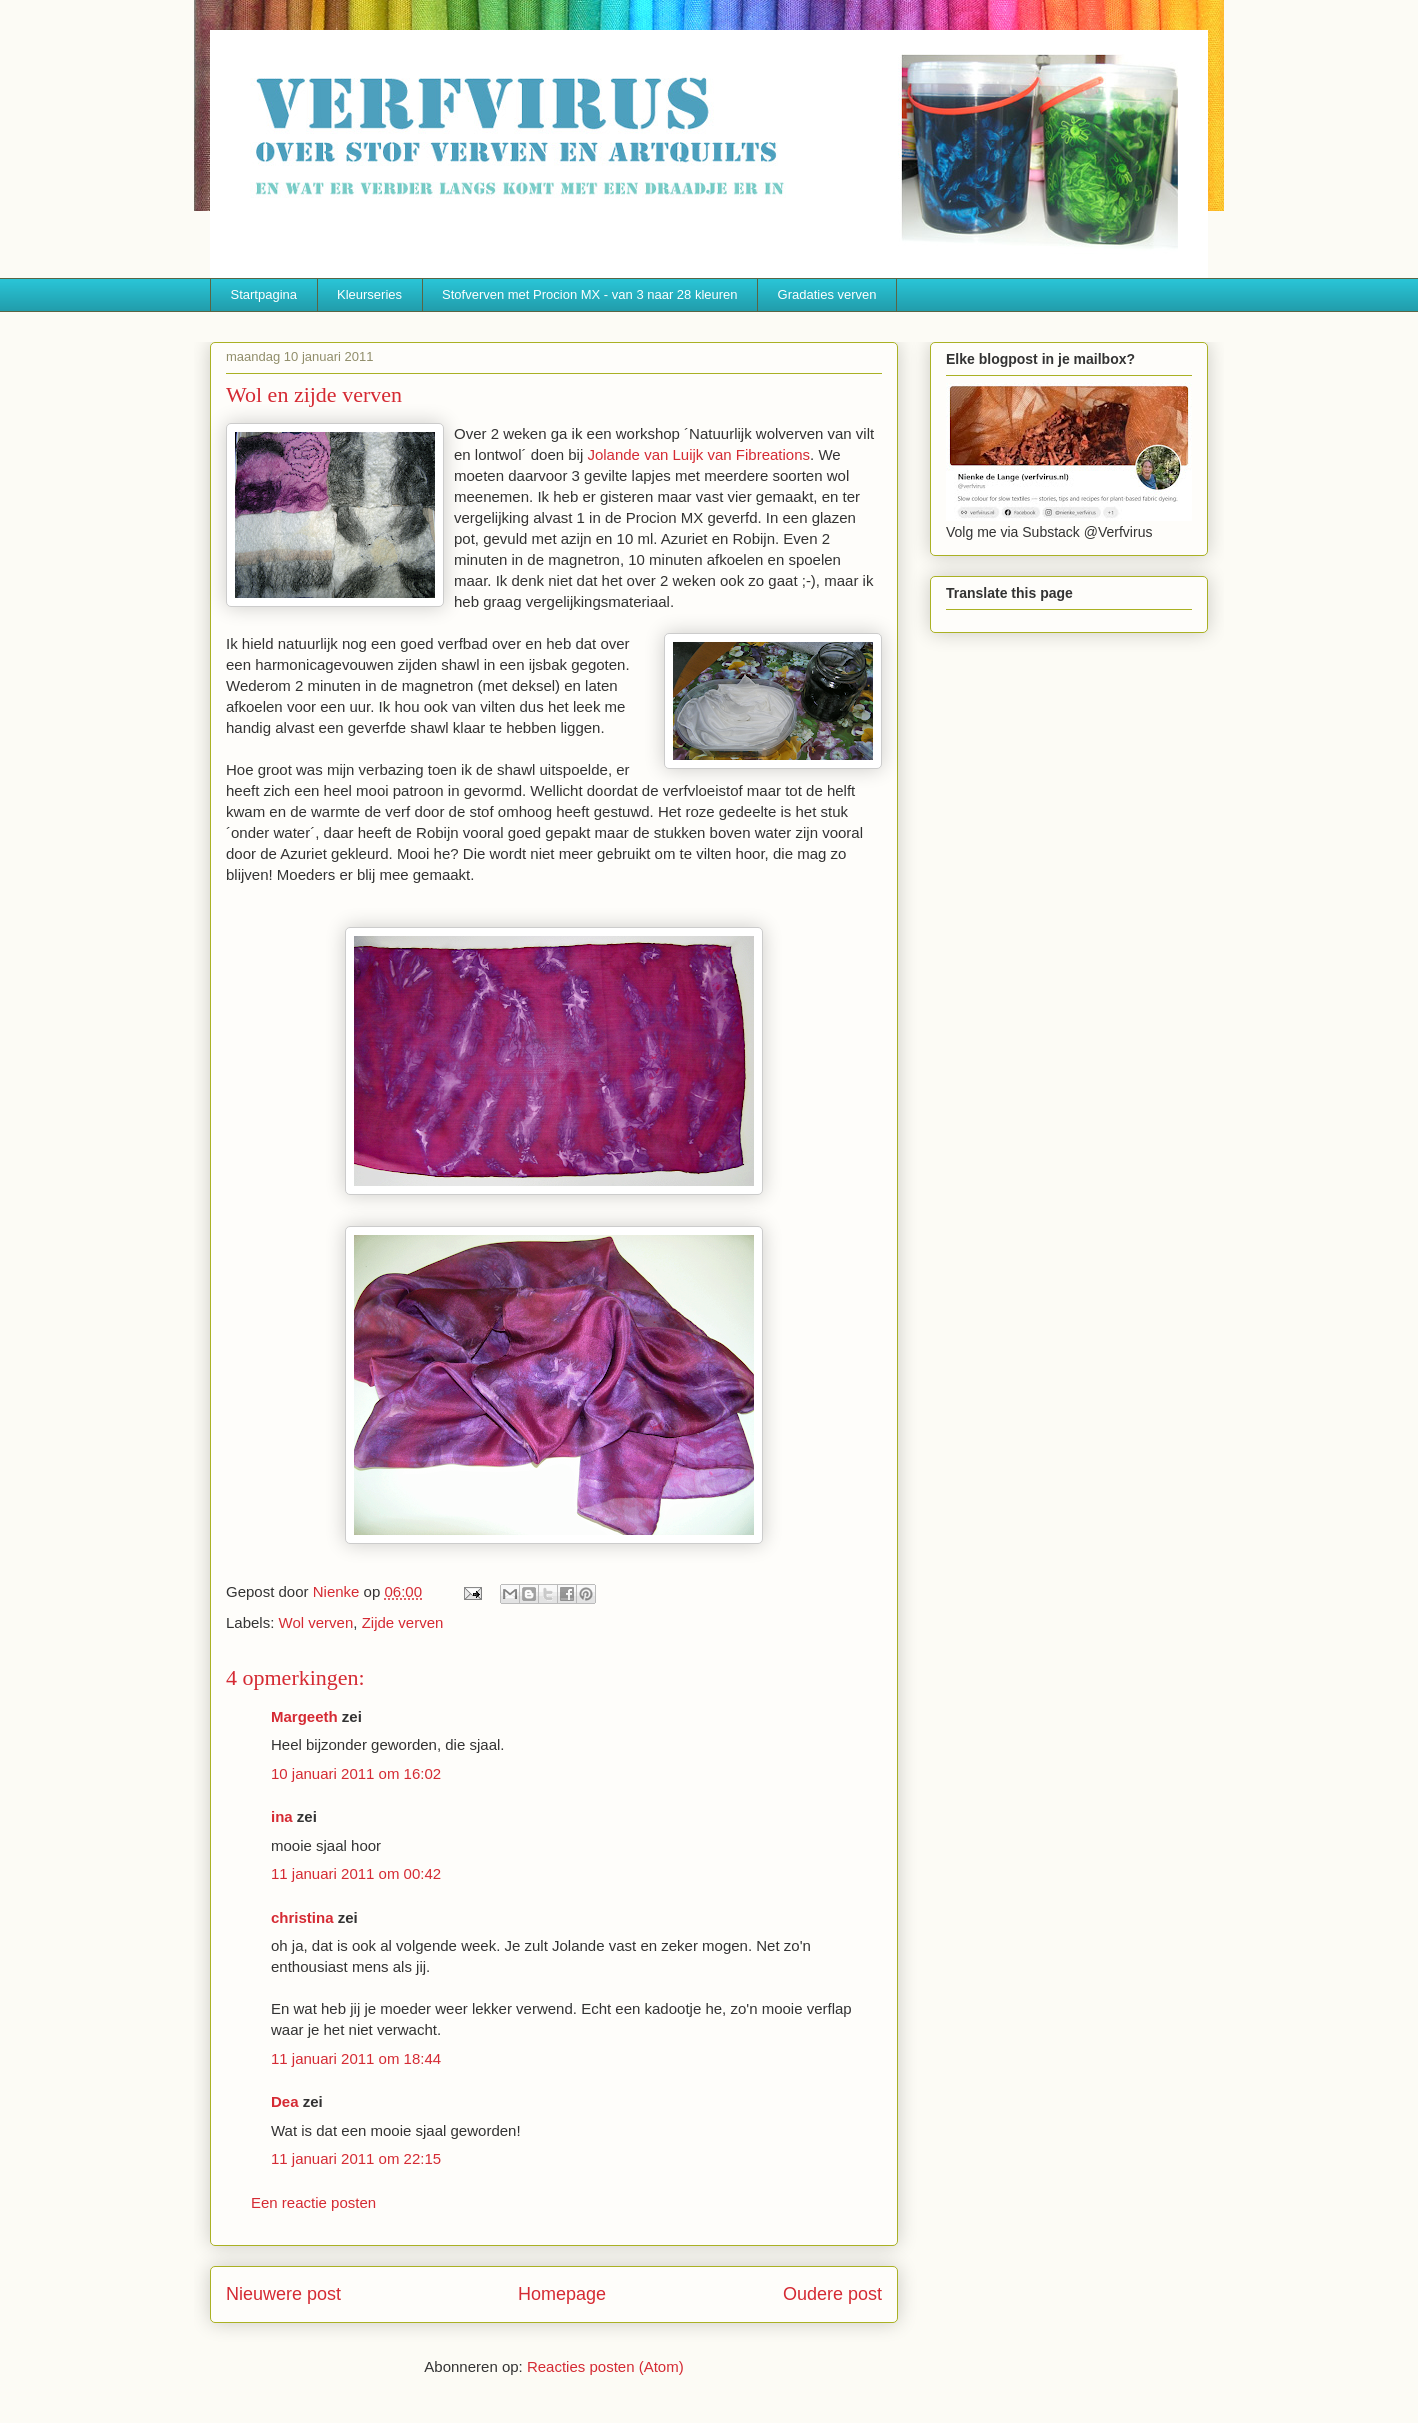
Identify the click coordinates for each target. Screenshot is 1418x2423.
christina (302, 1917)
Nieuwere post (283, 2294)
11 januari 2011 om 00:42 (356, 1873)
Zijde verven (403, 1622)
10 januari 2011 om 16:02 (356, 1773)
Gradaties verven (827, 294)
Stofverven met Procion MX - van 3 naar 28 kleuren (590, 294)
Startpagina (264, 294)
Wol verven (316, 1622)
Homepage (562, 2294)
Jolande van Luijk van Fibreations (698, 454)
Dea (285, 2101)
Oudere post (832, 2294)
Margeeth (304, 1716)
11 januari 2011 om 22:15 (356, 2158)
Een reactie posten (313, 2202)
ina (282, 1816)
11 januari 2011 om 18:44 (356, 2058)
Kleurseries (369, 294)
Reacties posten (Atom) (605, 2366)
